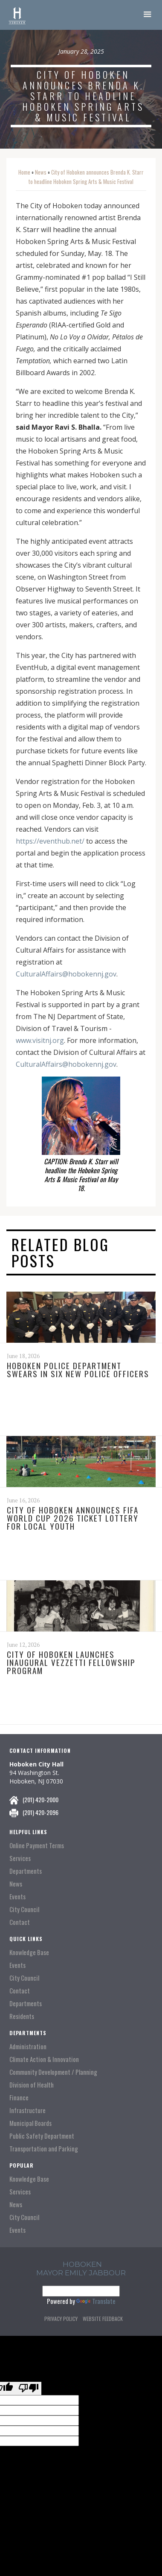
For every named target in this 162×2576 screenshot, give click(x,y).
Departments (25, 1871)
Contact (19, 1922)
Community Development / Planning (53, 2072)
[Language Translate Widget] (81, 2291)
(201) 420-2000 (40, 1799)
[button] (147, 15)
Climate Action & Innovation (44, 2059)
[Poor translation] (28, 2388)
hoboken (82, 2264)
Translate (96, 2301)
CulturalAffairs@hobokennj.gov (66, 974)
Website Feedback (103, 2318)
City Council (24, 1909)
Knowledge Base (29, 1952)
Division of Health (31, 2084)
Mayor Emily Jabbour (81, 2273)
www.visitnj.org (40, 1040)
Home (24, 172)
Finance (19, 2097)
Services (20, 1858)
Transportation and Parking (43, 2148)
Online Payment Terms (36, 1845)
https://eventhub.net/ (50, 841)
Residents (21, 2016)
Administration (27, 2046)
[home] (17, 15)
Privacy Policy (61, 2318)
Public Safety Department (41, 2135)
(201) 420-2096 (40, 1812)
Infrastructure (27, 2110)
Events (17, 1896)
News (40, 172)
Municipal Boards (30, 2123)
